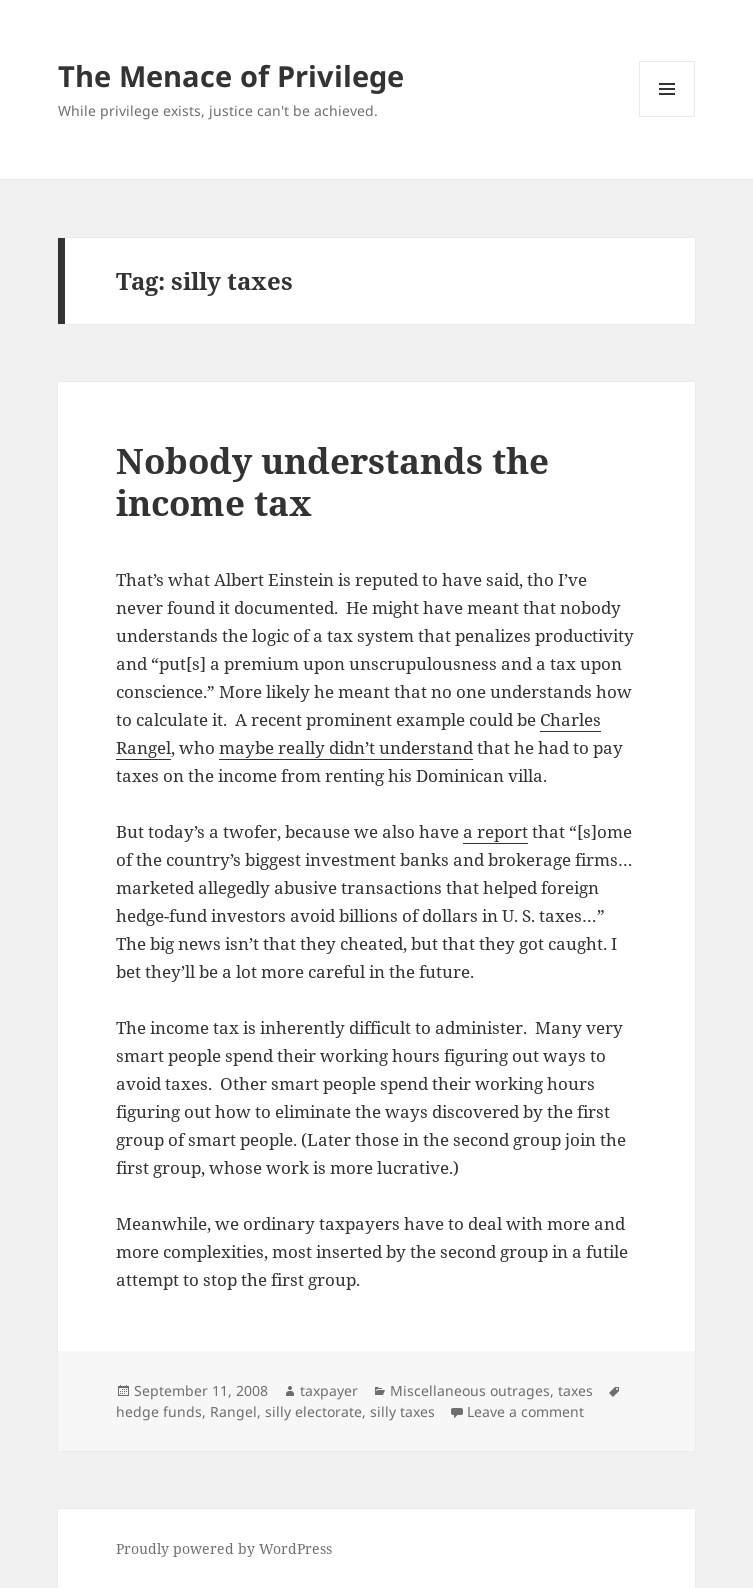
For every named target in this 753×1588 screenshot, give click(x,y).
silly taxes (402, 1411)
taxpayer (329, 1390)
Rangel (233, 1411)
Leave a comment (525, 1411)
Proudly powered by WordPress (224, 1548)
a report (495, 831)
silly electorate (313, 1411)
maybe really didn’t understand (346, 747)
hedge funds (159, 1411)
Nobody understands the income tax (332, 481)
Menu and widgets (667, 116)
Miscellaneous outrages (470, 1390)
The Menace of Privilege (231, 75)
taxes (575, 1390)
